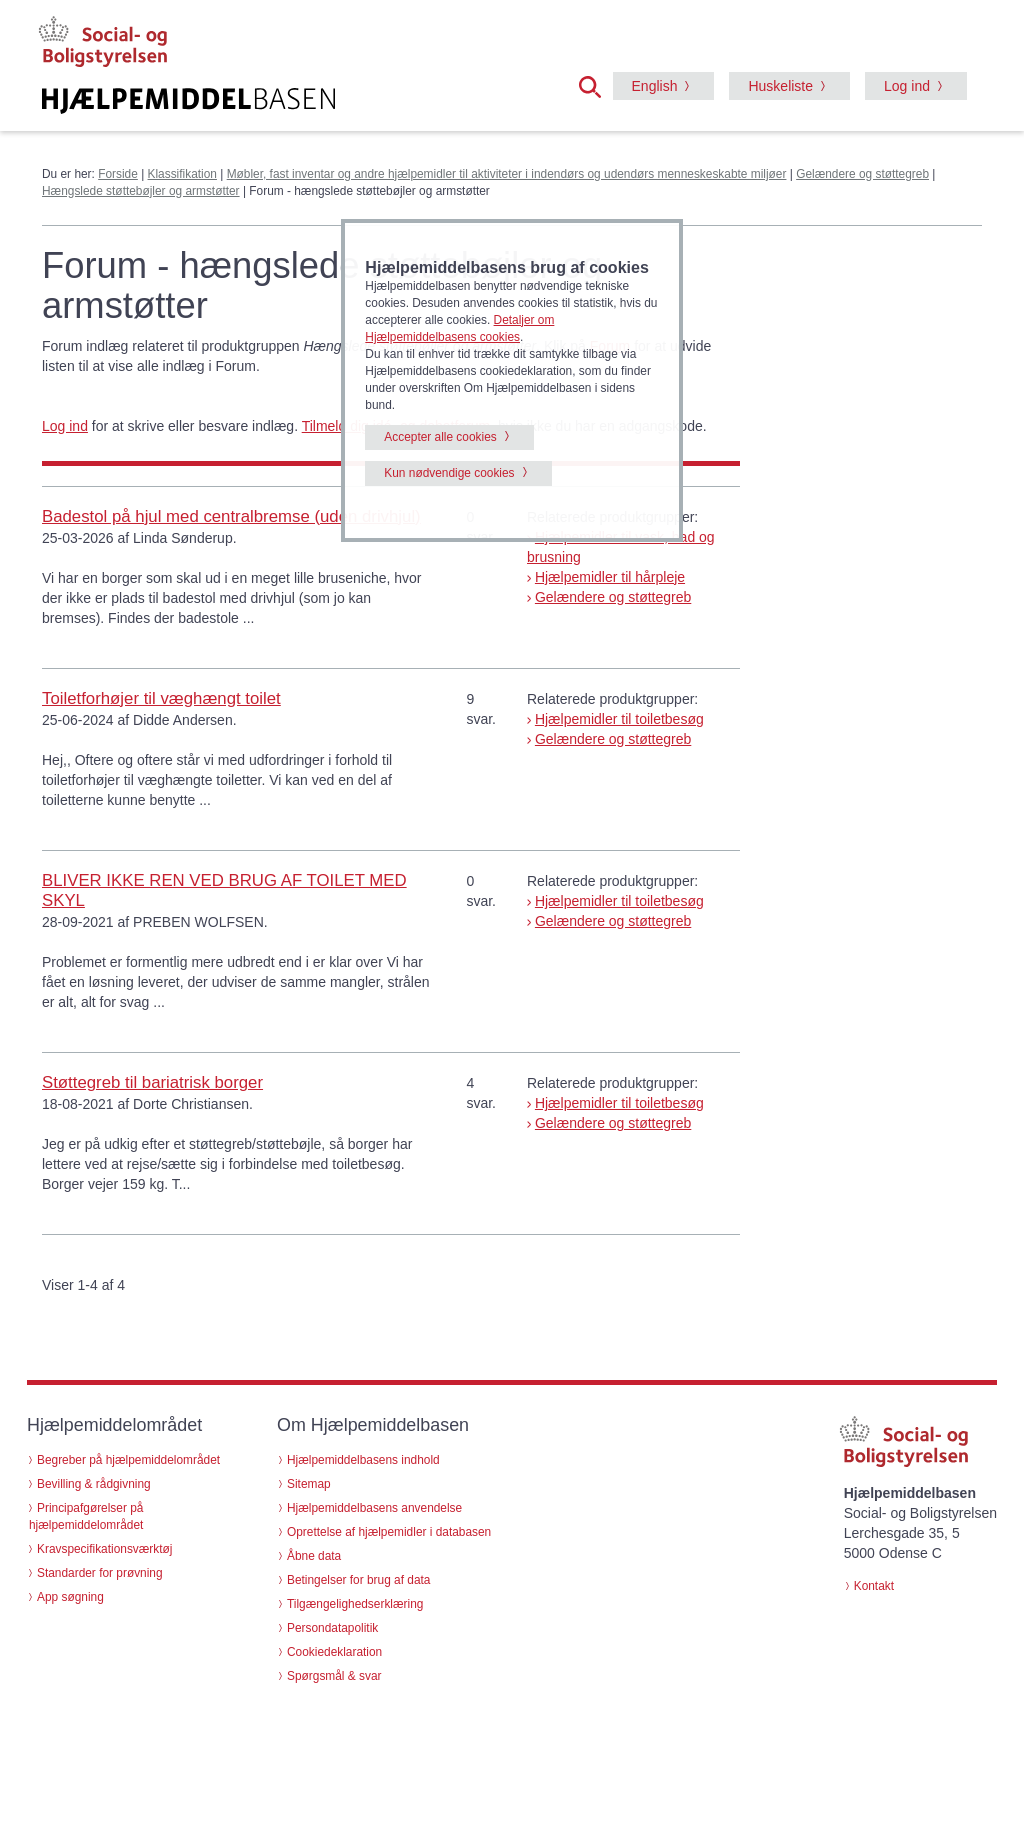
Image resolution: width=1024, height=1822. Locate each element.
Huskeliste (780, 86)
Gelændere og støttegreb (862, 174)
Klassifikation (182, 174)
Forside (118, 174)
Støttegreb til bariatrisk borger (152, 1082)
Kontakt (874, 1586)
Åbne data (314, 1556)
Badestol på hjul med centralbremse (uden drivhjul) (231, 516)
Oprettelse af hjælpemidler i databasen (389, 1532)
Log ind (907, 86)
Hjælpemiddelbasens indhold (363, 1460)
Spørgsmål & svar (334, 1676)
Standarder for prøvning (100, 1573)
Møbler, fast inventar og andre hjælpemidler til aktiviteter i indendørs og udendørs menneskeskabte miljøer (507, 174)
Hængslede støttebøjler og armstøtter (141, 191)
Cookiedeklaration (334, 1652)
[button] (596, 85)
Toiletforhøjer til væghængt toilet (161, 698)
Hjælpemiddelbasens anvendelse (374, 1508)
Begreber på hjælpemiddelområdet (128, 1460)
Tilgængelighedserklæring (355, 1604)
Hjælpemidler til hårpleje (610, 577)
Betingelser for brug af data (358, 1580)
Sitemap (309, 1484)
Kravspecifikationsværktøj (104, 1549)
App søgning (70, 1597)
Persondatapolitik (332, 1628)
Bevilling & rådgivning (94, 1484)
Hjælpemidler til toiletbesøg (619, 719)
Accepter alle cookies (440, 437)
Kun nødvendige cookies (449, 473)
